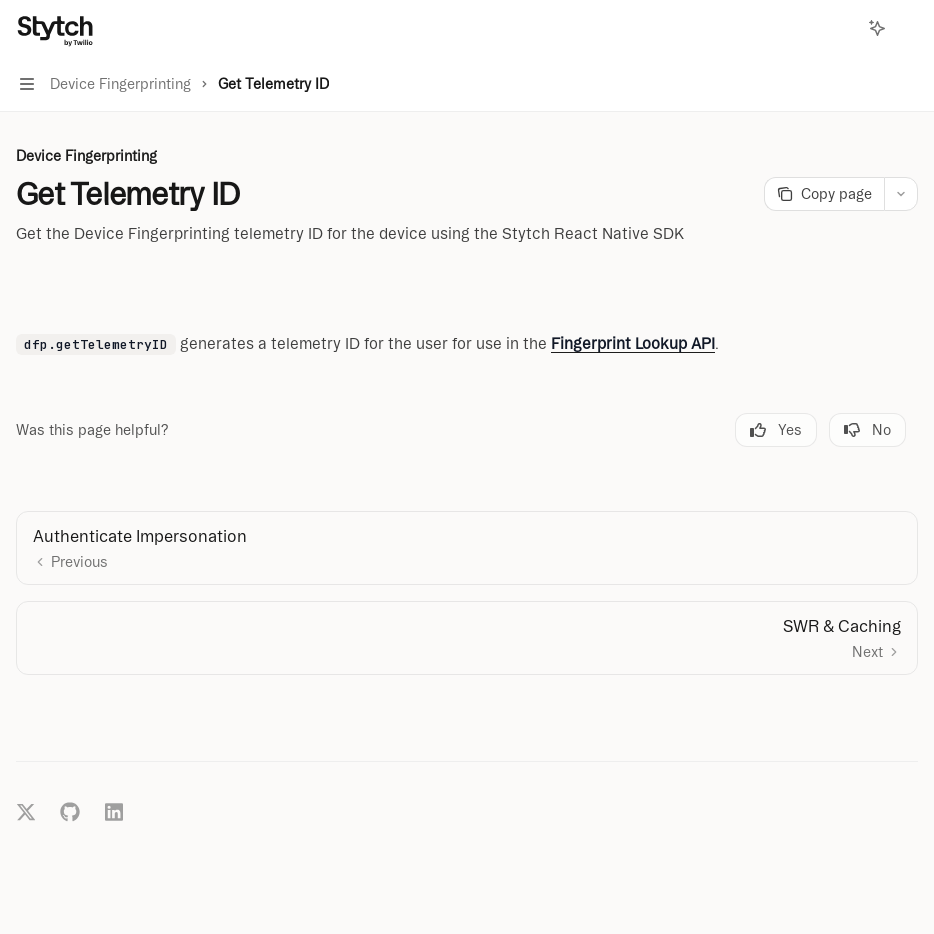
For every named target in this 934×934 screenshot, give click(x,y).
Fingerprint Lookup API (633, 343)
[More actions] (908, 28)
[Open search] (840, 28)
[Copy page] (824, 194)
